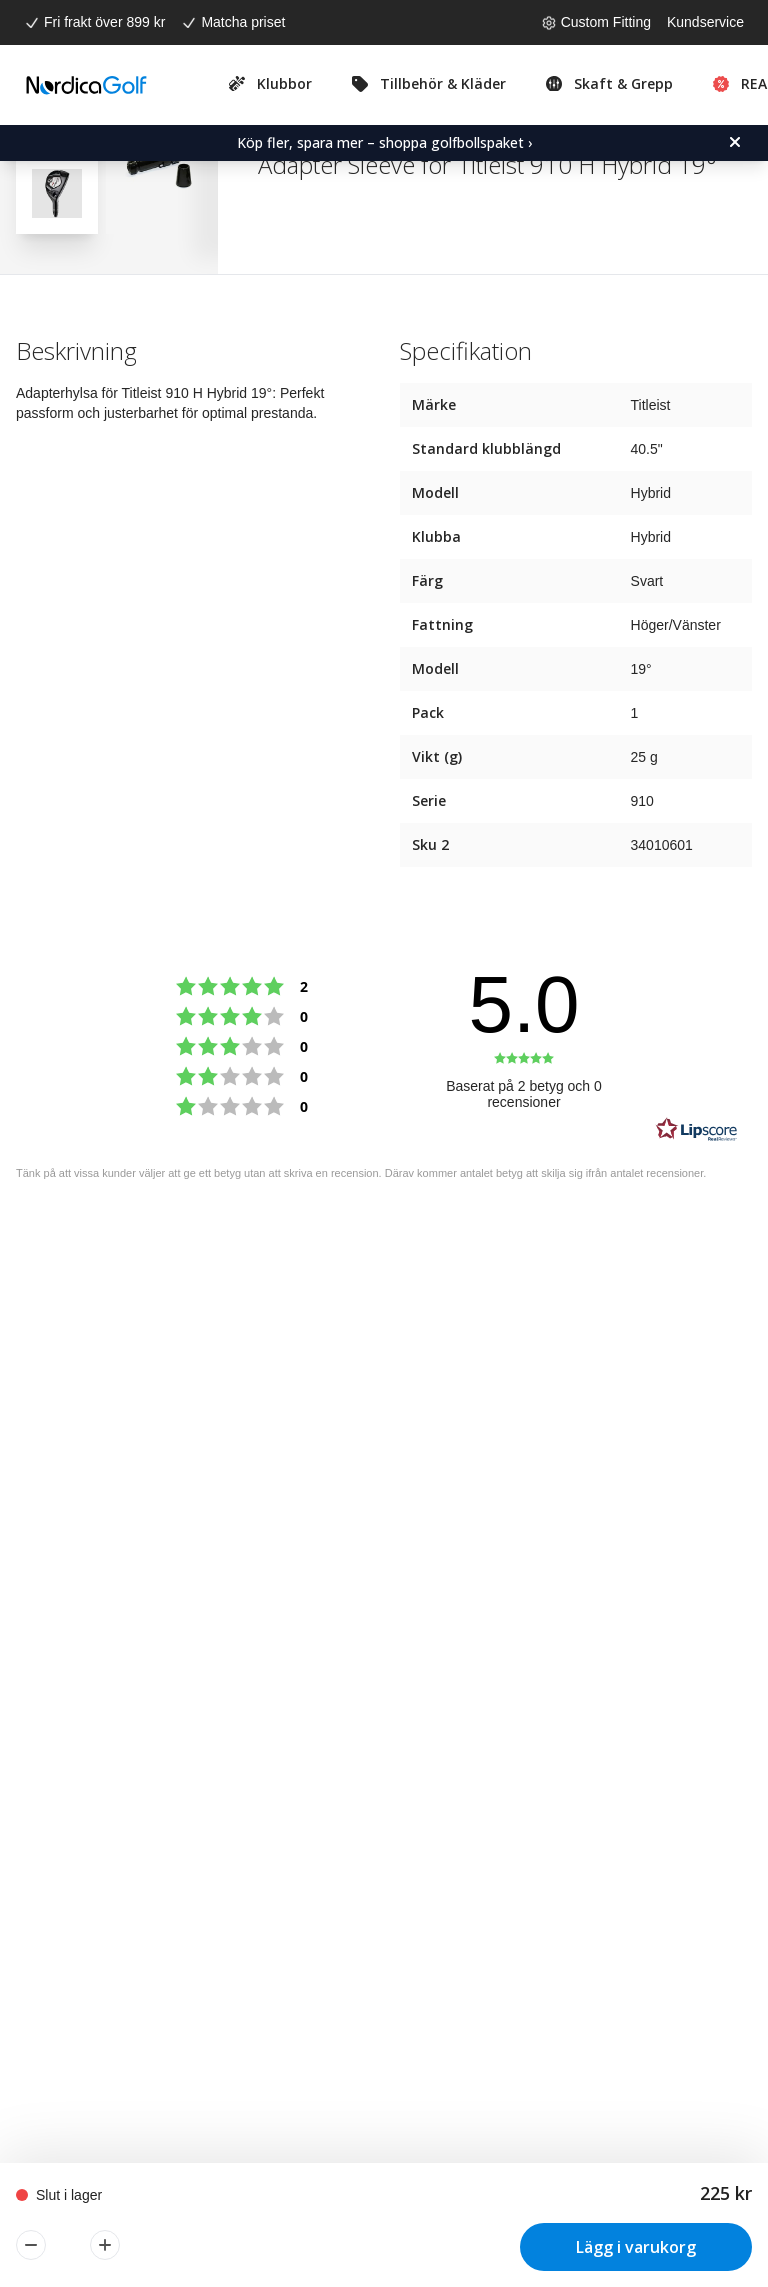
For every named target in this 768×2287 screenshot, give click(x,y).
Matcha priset (243, 22)
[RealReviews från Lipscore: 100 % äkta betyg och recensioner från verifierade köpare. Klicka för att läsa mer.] (697, 1130)
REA (754, 83)
